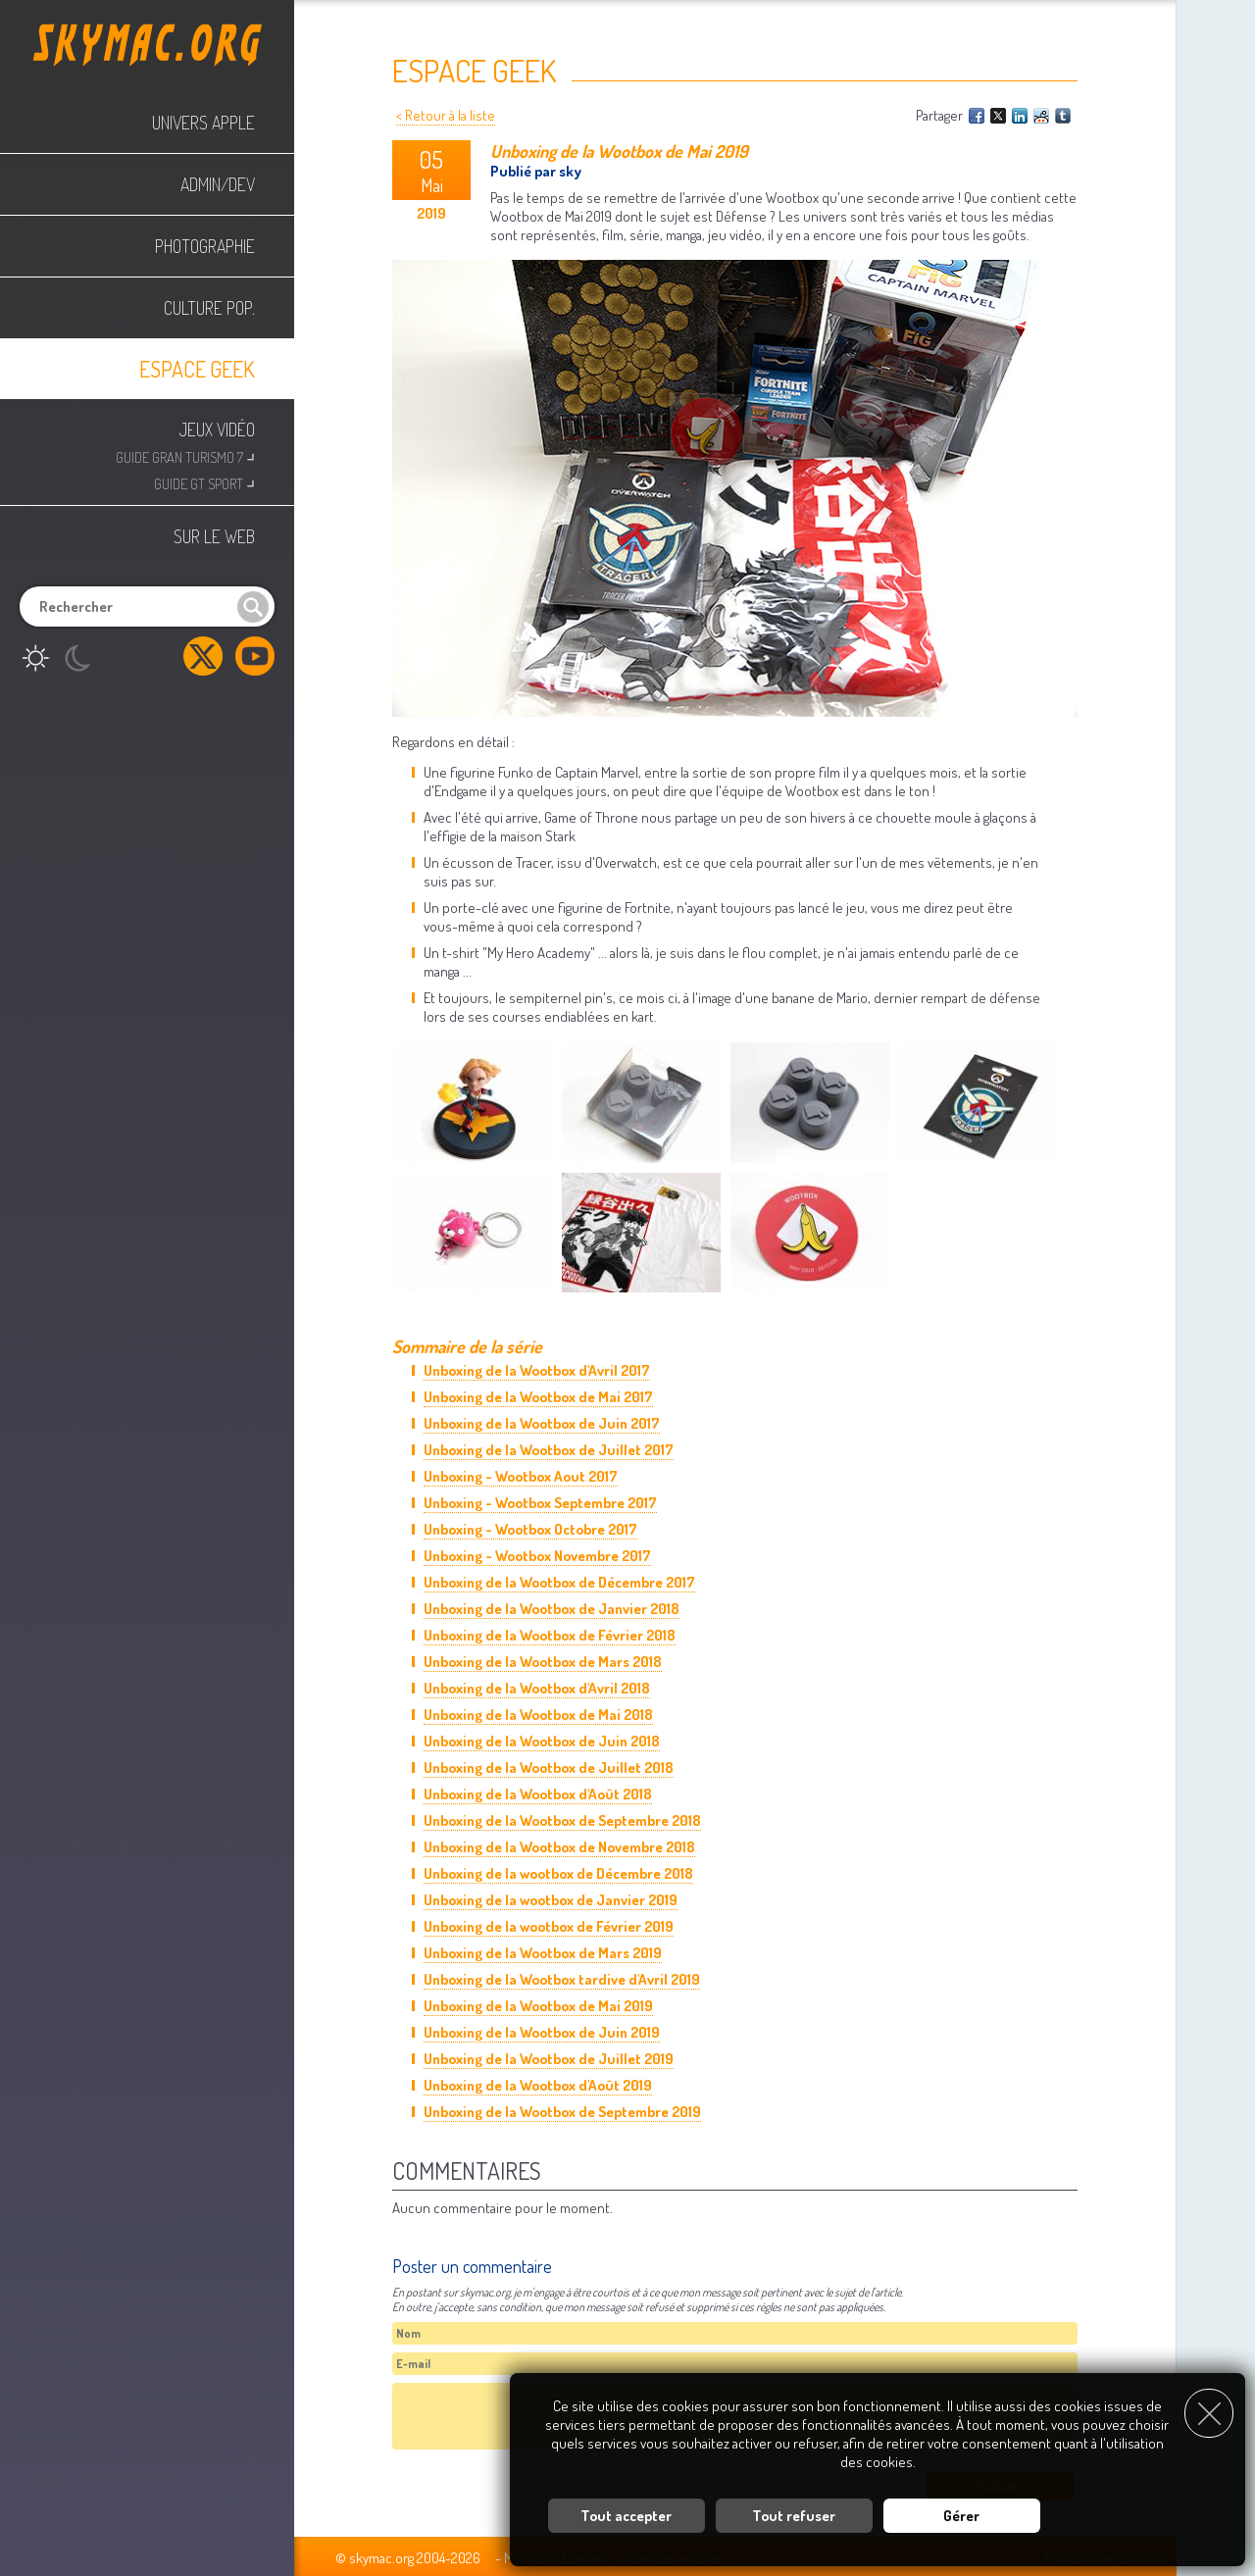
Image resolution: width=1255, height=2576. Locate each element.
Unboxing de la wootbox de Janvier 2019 (551, 1900)
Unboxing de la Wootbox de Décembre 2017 (559, 1582)
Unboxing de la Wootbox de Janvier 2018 (551, 1608)
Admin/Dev (217, 184)
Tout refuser (793, 2511)
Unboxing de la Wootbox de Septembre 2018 (562, 1820)
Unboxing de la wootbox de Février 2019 (549, 1926)
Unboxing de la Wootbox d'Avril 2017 (537, 1370)
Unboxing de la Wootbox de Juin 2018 (542, 1741)
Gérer (961, 2511)
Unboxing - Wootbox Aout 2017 (521, 1476)
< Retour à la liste (445, 115)
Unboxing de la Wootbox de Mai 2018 (538, 1714)
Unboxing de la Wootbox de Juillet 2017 (549, 1449)
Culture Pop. (209, 308)
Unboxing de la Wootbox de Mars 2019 (543, 1953)
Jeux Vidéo (217, 429)
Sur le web (214, 536)
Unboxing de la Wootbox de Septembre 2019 (562, 2111)
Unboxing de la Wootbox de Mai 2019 (538, 2005)
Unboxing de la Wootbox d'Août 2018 (538, 1794)
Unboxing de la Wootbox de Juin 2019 (542, 2032)
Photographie (205, 246)
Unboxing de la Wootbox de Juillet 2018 (549, 1767)
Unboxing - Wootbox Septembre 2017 (540, 1502)
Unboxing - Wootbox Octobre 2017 (530, 1529)
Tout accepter (626, 2511)
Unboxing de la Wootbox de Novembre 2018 (559, 1847)
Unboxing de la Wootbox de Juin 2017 (542, 1423)
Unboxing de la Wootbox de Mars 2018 (543, 1661)
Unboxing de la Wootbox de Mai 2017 (538, 1397)
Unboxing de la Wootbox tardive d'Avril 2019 (562, 1979)
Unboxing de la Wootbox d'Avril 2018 (537, 1688)
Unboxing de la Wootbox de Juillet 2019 (549, 2058)
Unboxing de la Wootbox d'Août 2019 (538, 2085)
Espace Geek (197, 368)
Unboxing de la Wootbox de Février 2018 (550, 1635)
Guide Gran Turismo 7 (185, 455)
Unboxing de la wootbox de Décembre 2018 (558, 1873)
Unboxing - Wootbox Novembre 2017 (537, 1555)
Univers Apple (203, 122)
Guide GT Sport (204, 482)
